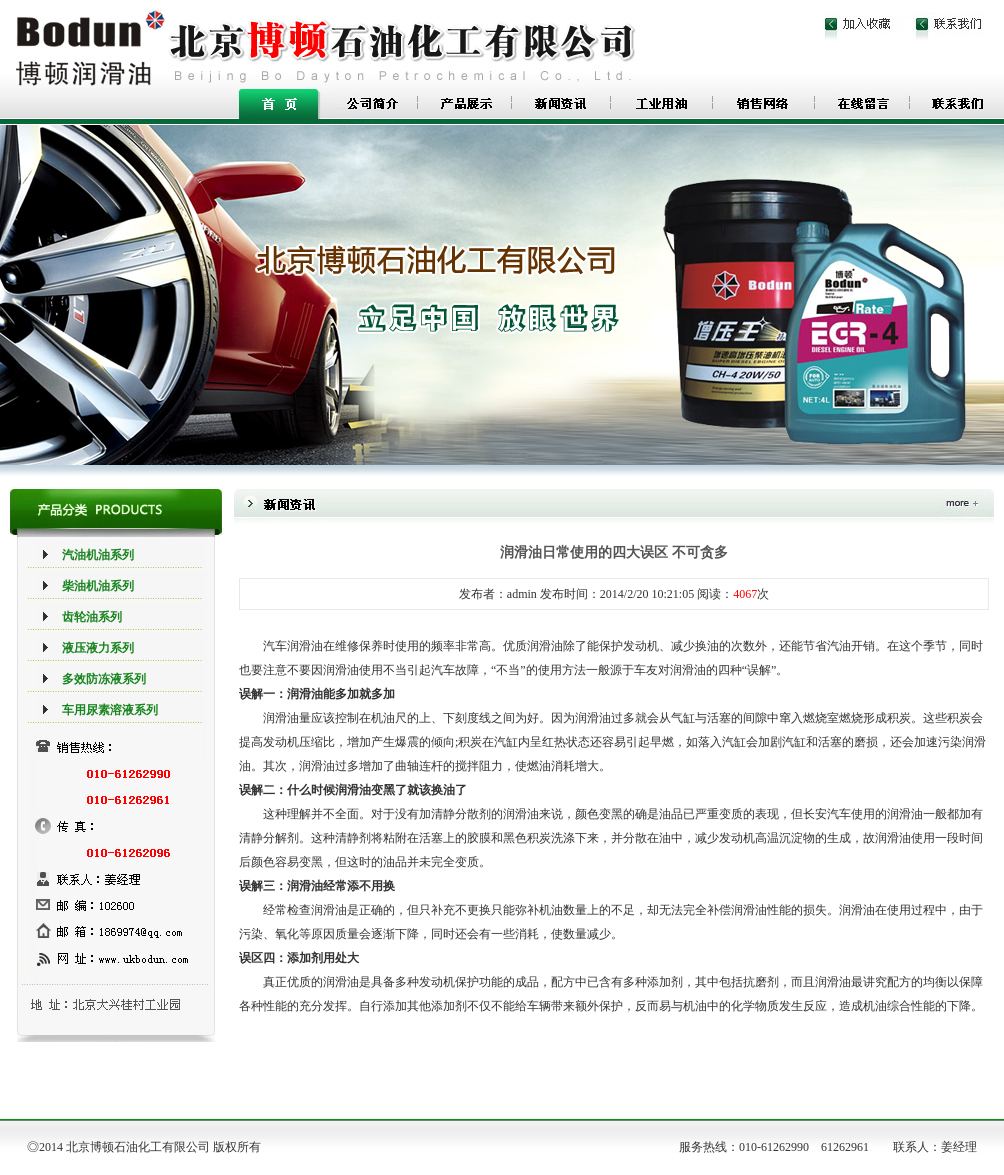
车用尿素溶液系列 (110, 710)
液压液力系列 (98, 648)
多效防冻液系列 (104, 679)
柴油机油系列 (98, 586)
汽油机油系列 (98, 555)
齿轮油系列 (92, 617)
